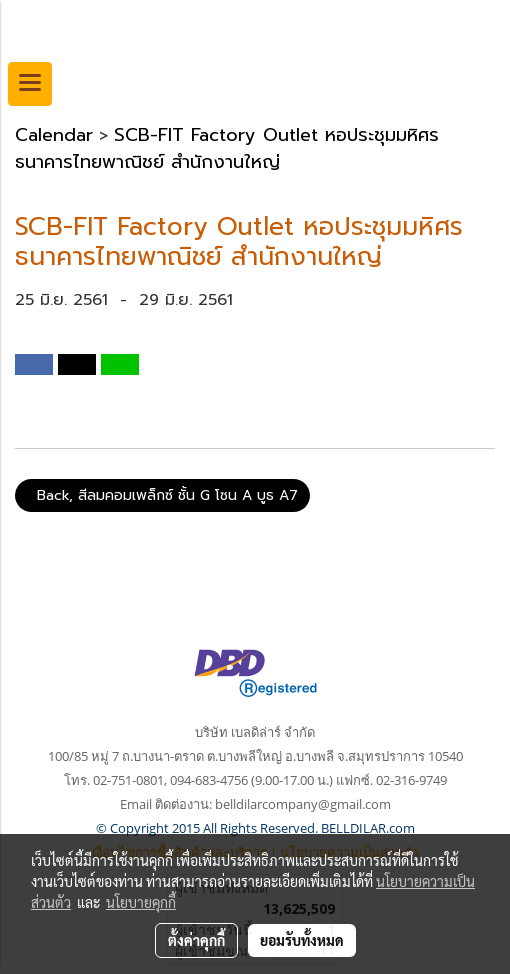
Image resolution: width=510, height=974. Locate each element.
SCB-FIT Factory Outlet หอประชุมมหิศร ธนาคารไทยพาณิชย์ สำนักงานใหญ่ (227, 148)
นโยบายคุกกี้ (141, 902)
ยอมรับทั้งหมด (302, 940)
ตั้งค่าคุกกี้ (196, 940)
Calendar (54, 135)
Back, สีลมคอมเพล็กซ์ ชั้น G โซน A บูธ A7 (162, 495)
